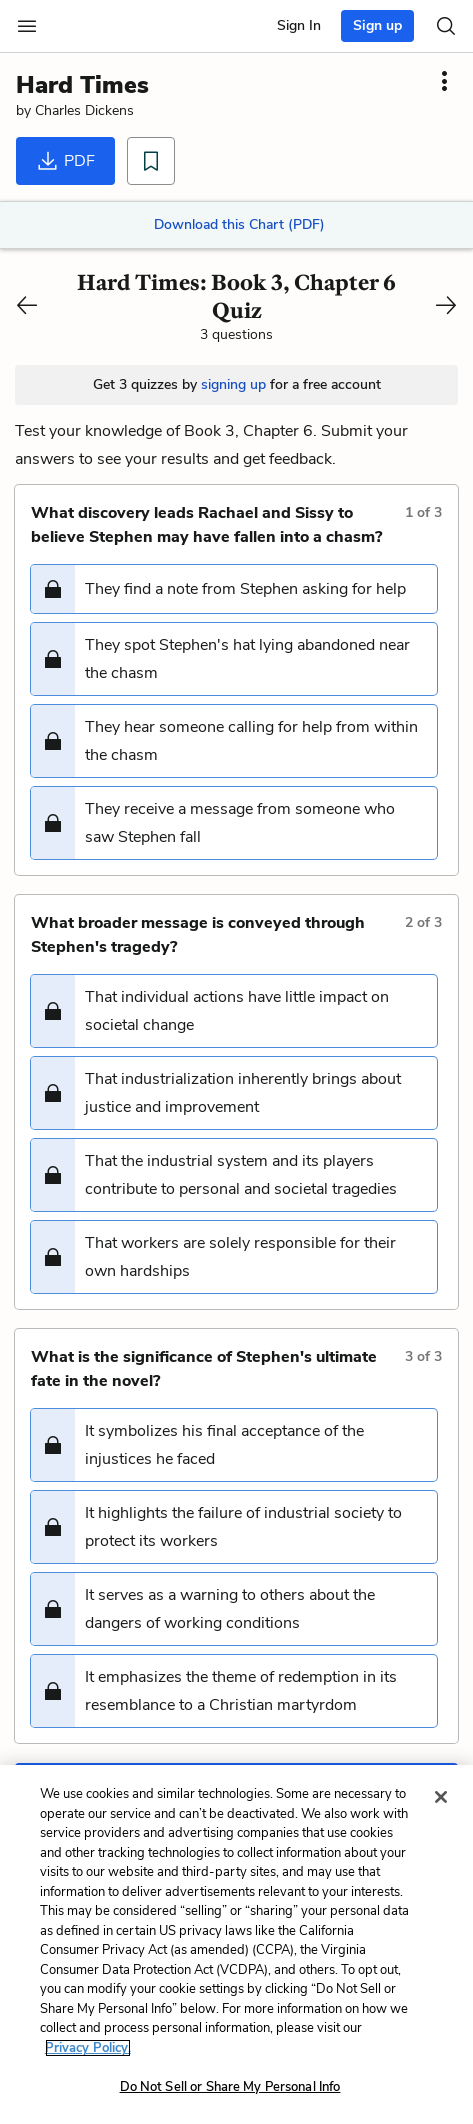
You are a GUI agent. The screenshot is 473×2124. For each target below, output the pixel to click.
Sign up (377, 25)
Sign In (299, 25)
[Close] (441, 1797)
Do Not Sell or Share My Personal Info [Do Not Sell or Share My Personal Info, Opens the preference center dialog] (230, 2087)
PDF (65, 161)
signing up (233, 384)
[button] (234, 589)
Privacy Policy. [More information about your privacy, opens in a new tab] (88, 2048)
